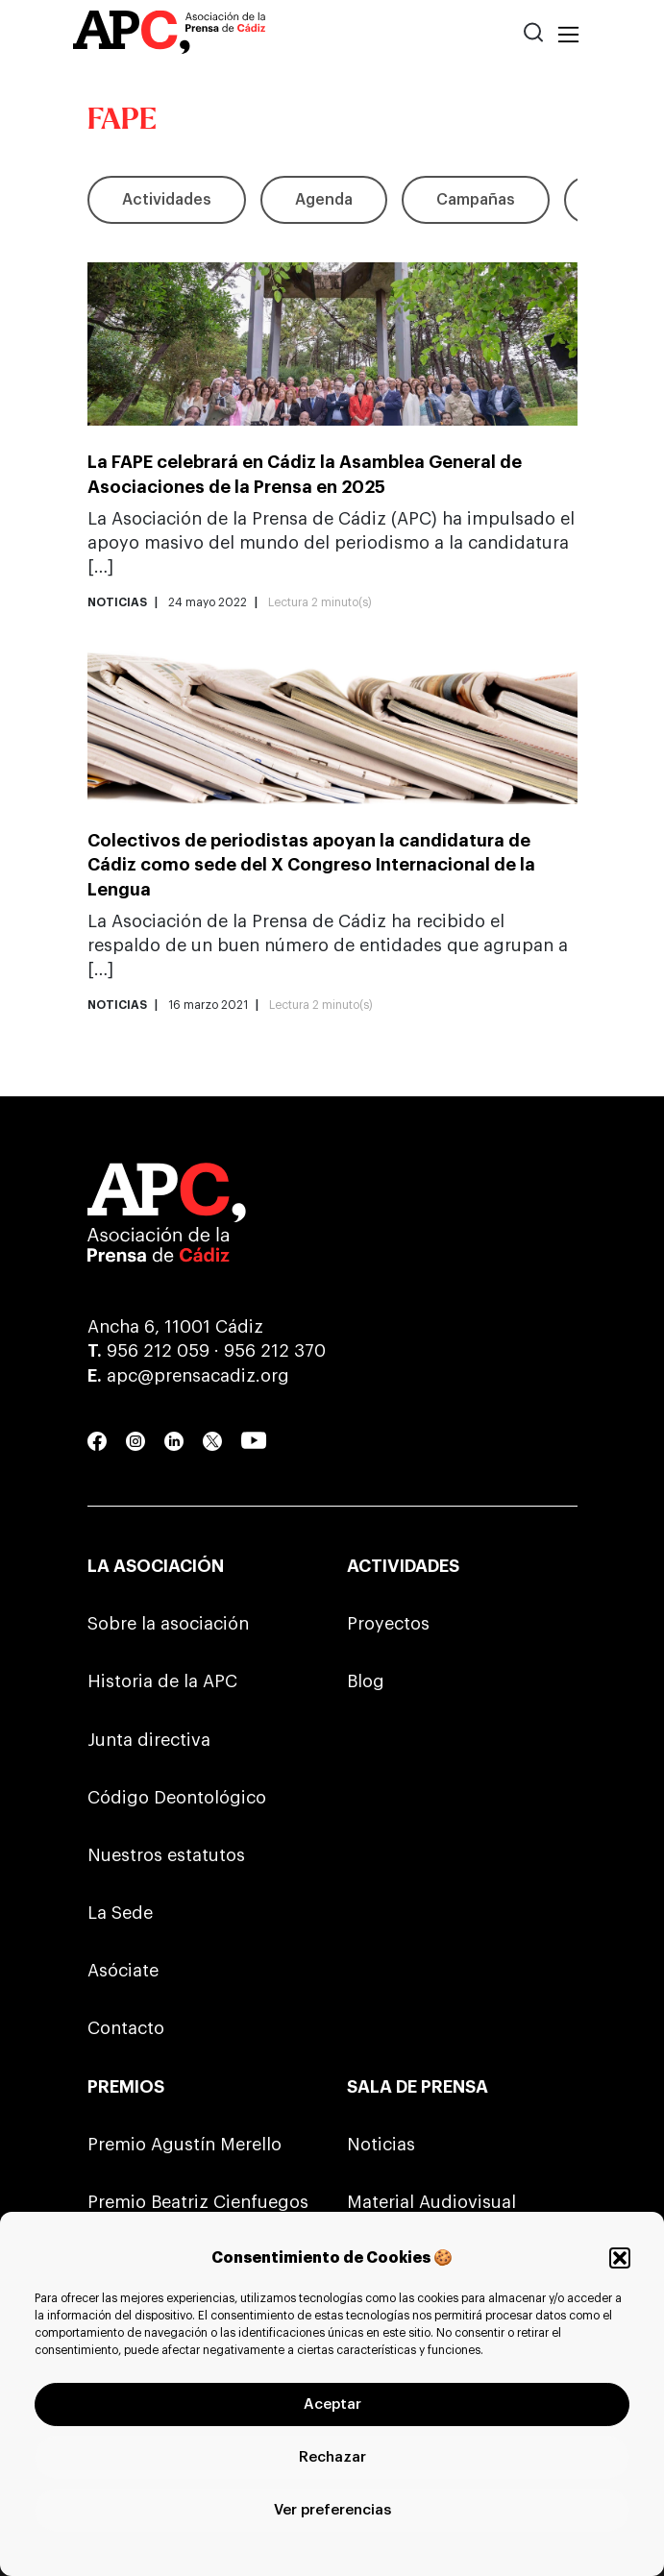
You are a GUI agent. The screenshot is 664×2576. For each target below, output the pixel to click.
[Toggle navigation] (568, 35)
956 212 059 (158, 1351)
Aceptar (332, 2404)
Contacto (125, 2028)
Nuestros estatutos (166, 1855)
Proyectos (388, 1623)
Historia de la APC (162, 1681)
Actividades (166, 200)
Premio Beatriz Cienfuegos (197, 2202)
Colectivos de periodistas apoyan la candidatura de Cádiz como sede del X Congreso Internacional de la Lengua (311, 864)
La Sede (120, 1913)
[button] (619, 2258)
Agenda (324, 200)
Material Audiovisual (431, 2202)
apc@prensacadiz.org (198, 1376)
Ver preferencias (332, 2510)
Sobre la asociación (168, 1623)
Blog (365, 1681)
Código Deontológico (176, 1797)
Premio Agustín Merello (184, 2144)
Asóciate (123, 1970)
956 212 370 (275, 1351)
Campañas (475, 200)
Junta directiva (148, 1740)
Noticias (381, 2144)
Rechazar (332, 2457)
